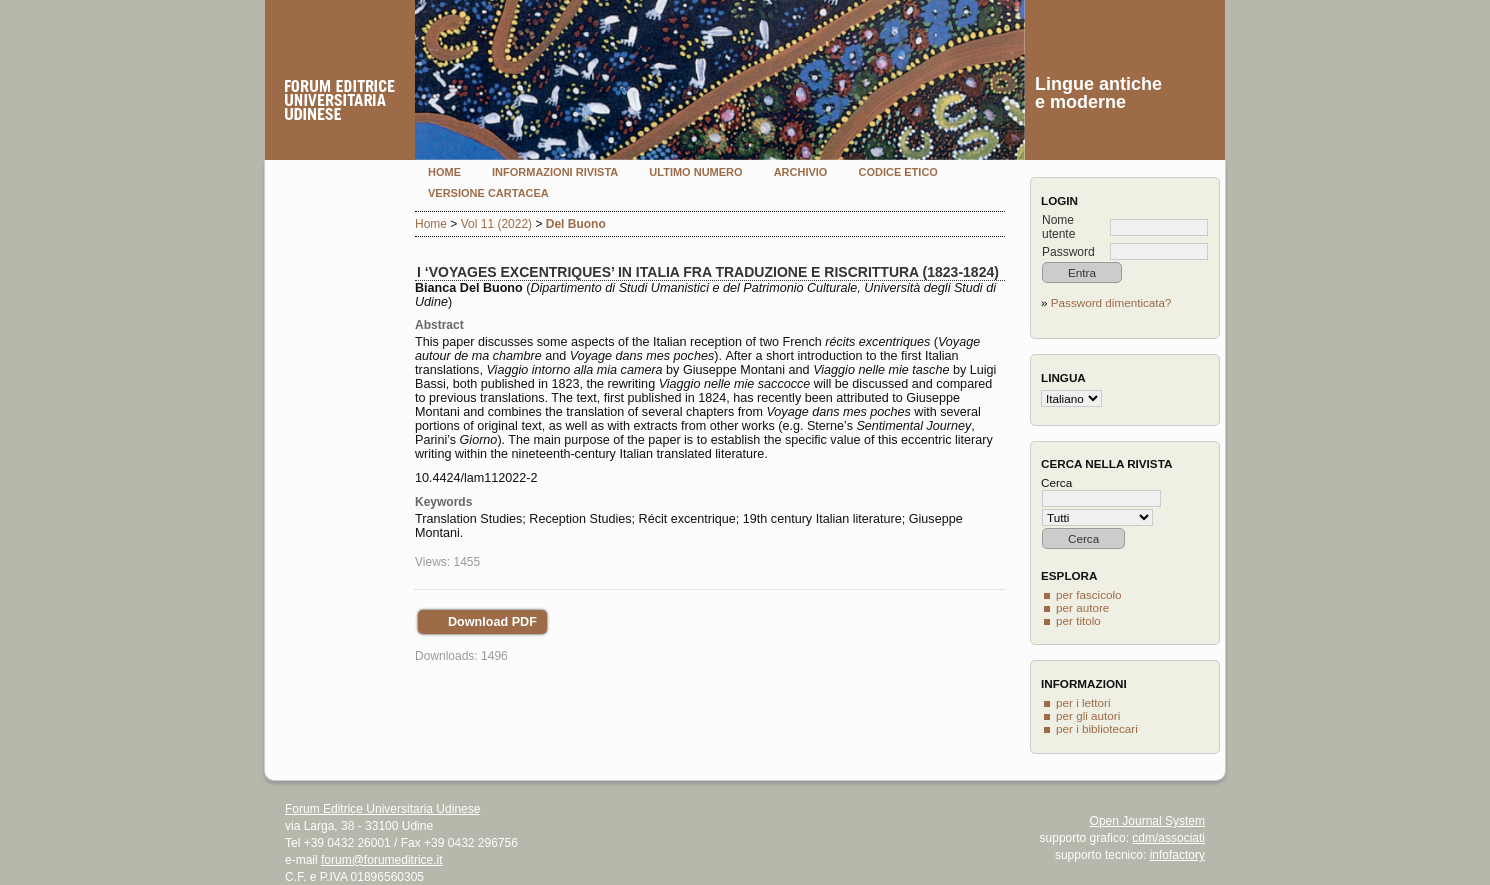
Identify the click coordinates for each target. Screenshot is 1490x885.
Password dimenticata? (1111, 302)
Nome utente (1058, 227)
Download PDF (492, 622)
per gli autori (1088, 715)
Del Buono (576, 224)
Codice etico (897, 172)
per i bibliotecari (1097, 728)
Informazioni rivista (555, 172)
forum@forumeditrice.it (382, 860)
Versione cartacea (488, 193)
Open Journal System (1147, 821)
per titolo (1078, 620)
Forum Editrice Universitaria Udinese (382, 809)
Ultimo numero (695, 172)
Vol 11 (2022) (496, 224)
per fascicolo (1089, 594)
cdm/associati (1168, 838)
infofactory (1177, 855)
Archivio (801, 172)
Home (444, 172)
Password (1068, 252)
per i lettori (1083, 702)
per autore (1082, 607)
